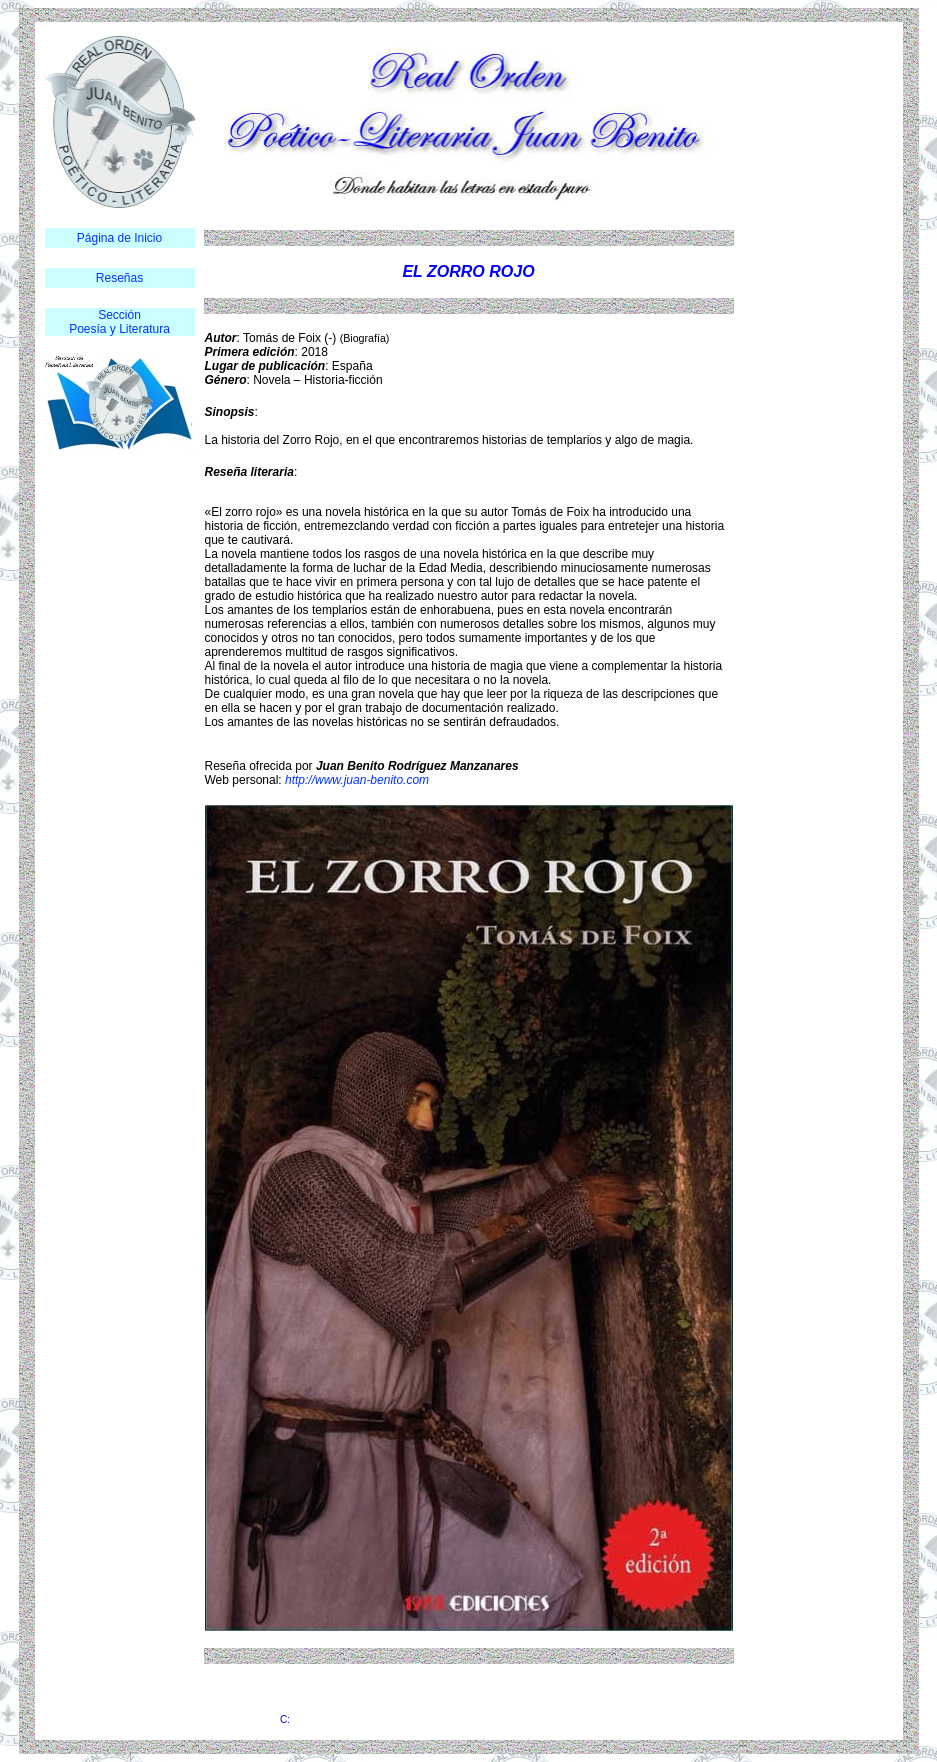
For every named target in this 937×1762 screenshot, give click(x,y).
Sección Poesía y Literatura (119, 322)
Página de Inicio (119, 238)
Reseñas (119, 278)
